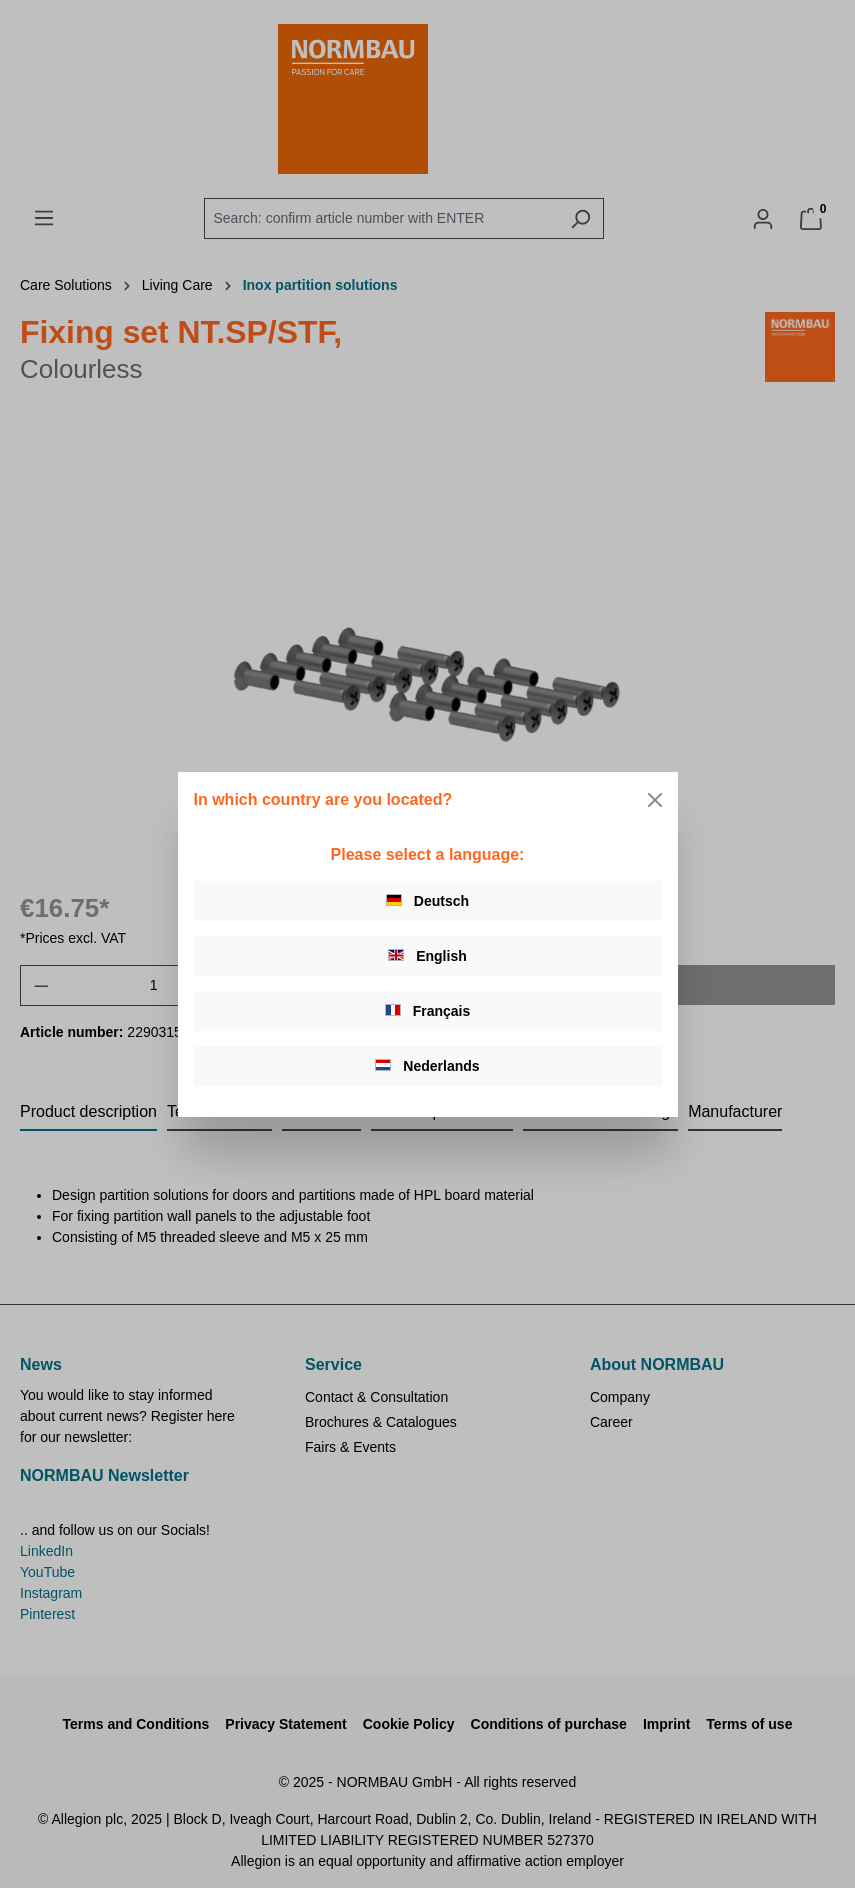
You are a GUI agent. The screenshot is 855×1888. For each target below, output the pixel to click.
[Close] (655, 800)
